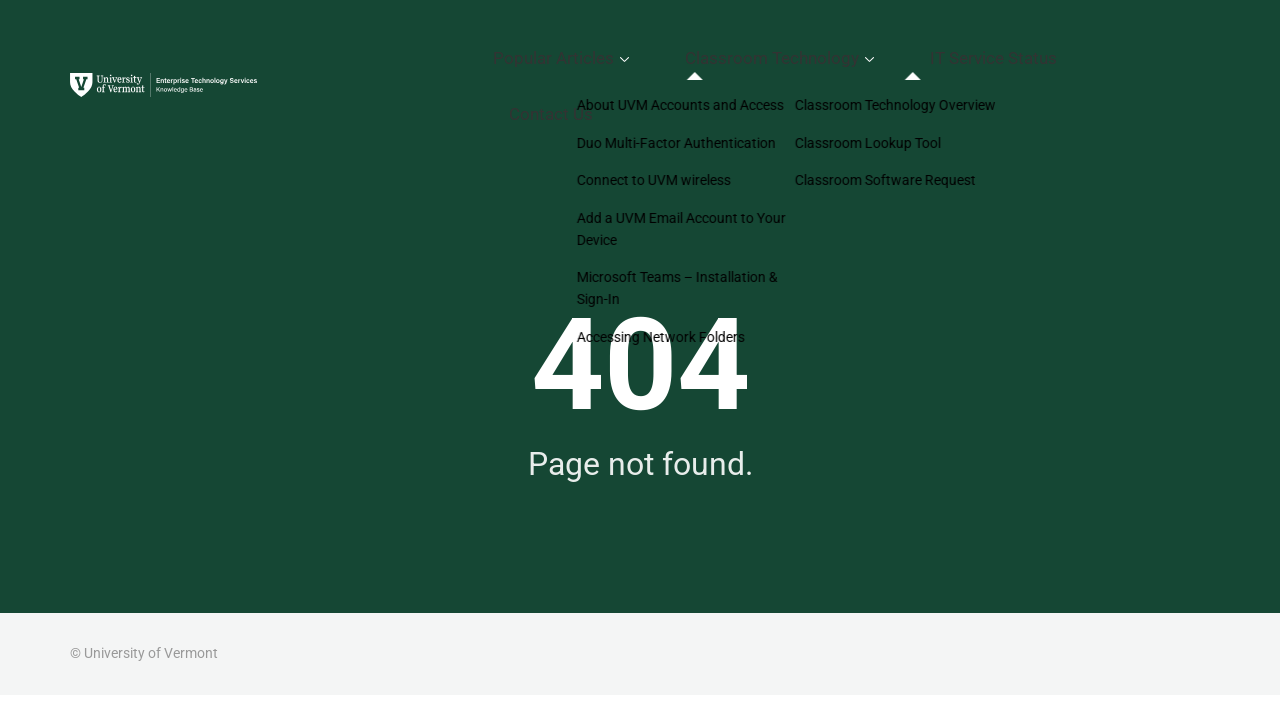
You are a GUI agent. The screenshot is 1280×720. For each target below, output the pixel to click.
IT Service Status (1038, 45)
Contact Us (1164, 45)
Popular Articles (679, 45)
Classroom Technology (857, 45)
